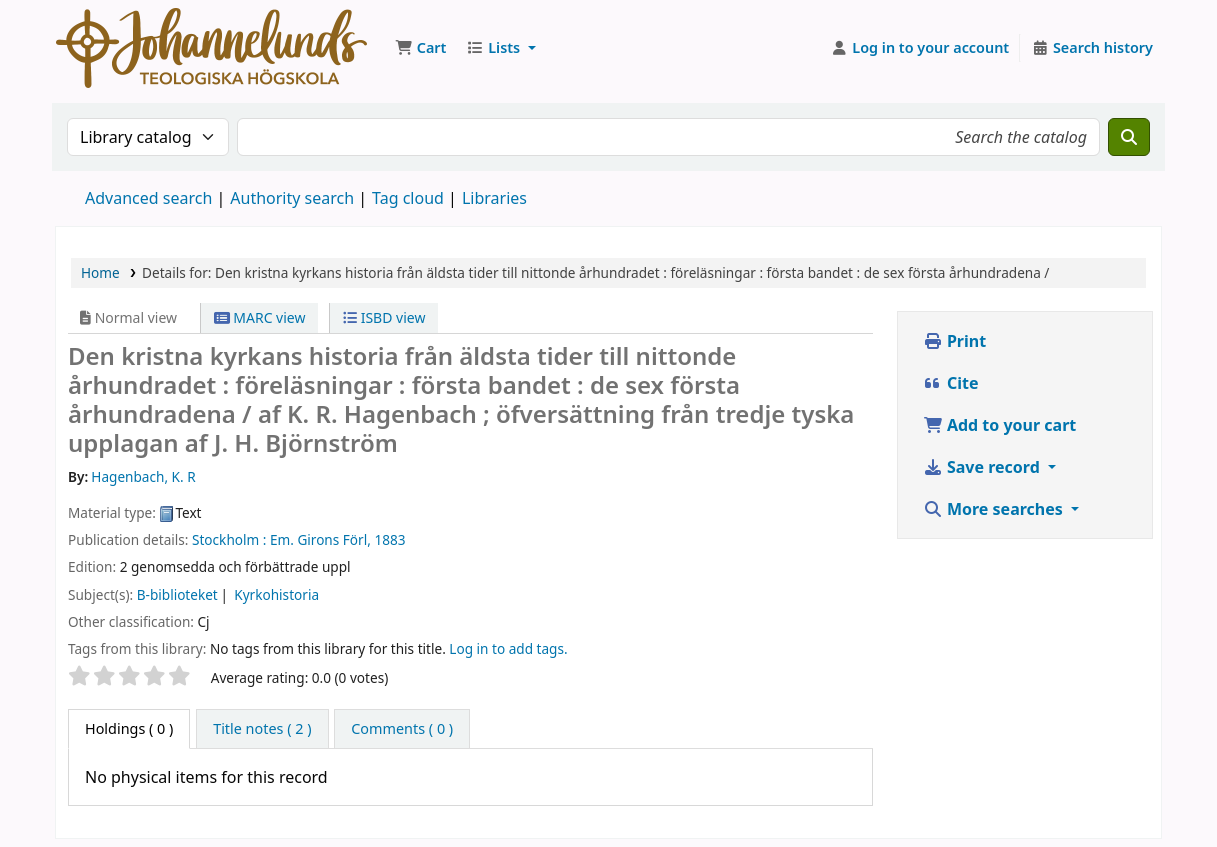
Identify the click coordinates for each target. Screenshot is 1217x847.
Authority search (292, 198)
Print (954, 341)
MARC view (260, 317)
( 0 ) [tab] (129, 728)
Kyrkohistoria (276, 594)
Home (100, 272)
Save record (983, 467)
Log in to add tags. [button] (508, 648)
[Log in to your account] (920, 48)
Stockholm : (229, 539)
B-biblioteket (177, 594)
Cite (951, 383)
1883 (389, 539)
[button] (420, 48)
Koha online (211, 48)
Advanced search (148, 198)
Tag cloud (408, 198)
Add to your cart (1000, 425)
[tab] (262, 729)
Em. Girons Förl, (320, 539)
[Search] (1129, 137)
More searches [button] (995, 509)
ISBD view (384, 317)
